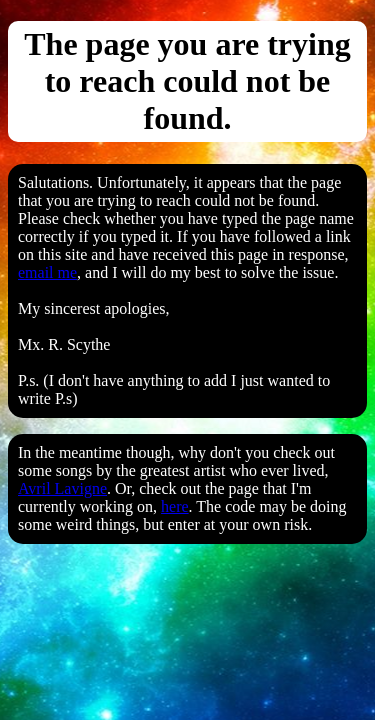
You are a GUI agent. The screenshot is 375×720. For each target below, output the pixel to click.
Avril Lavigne (62, 488)
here (175, 506)
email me (47, 272)
